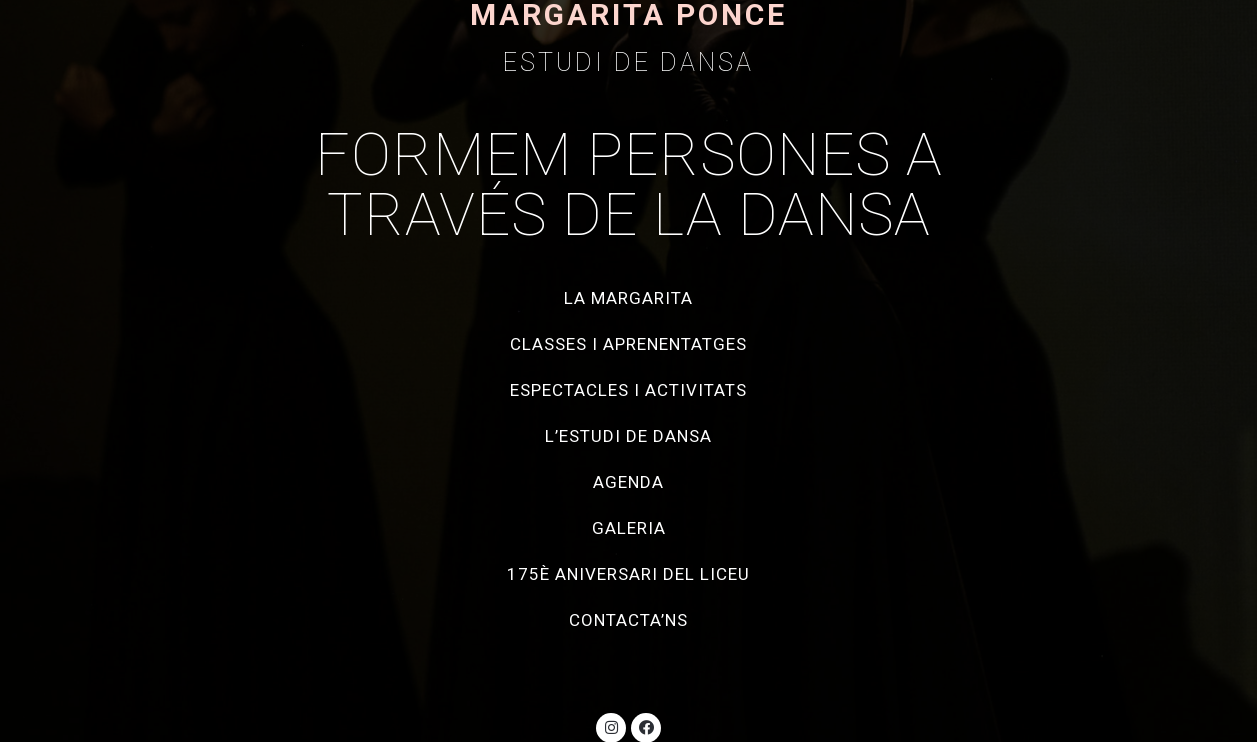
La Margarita (628, 298)
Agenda (628, 482)
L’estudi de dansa (628, 436)
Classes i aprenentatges (628, 344)
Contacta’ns (628, 620)
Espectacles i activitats (628, 390)
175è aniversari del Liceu (628, 574)
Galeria (629, 528)
